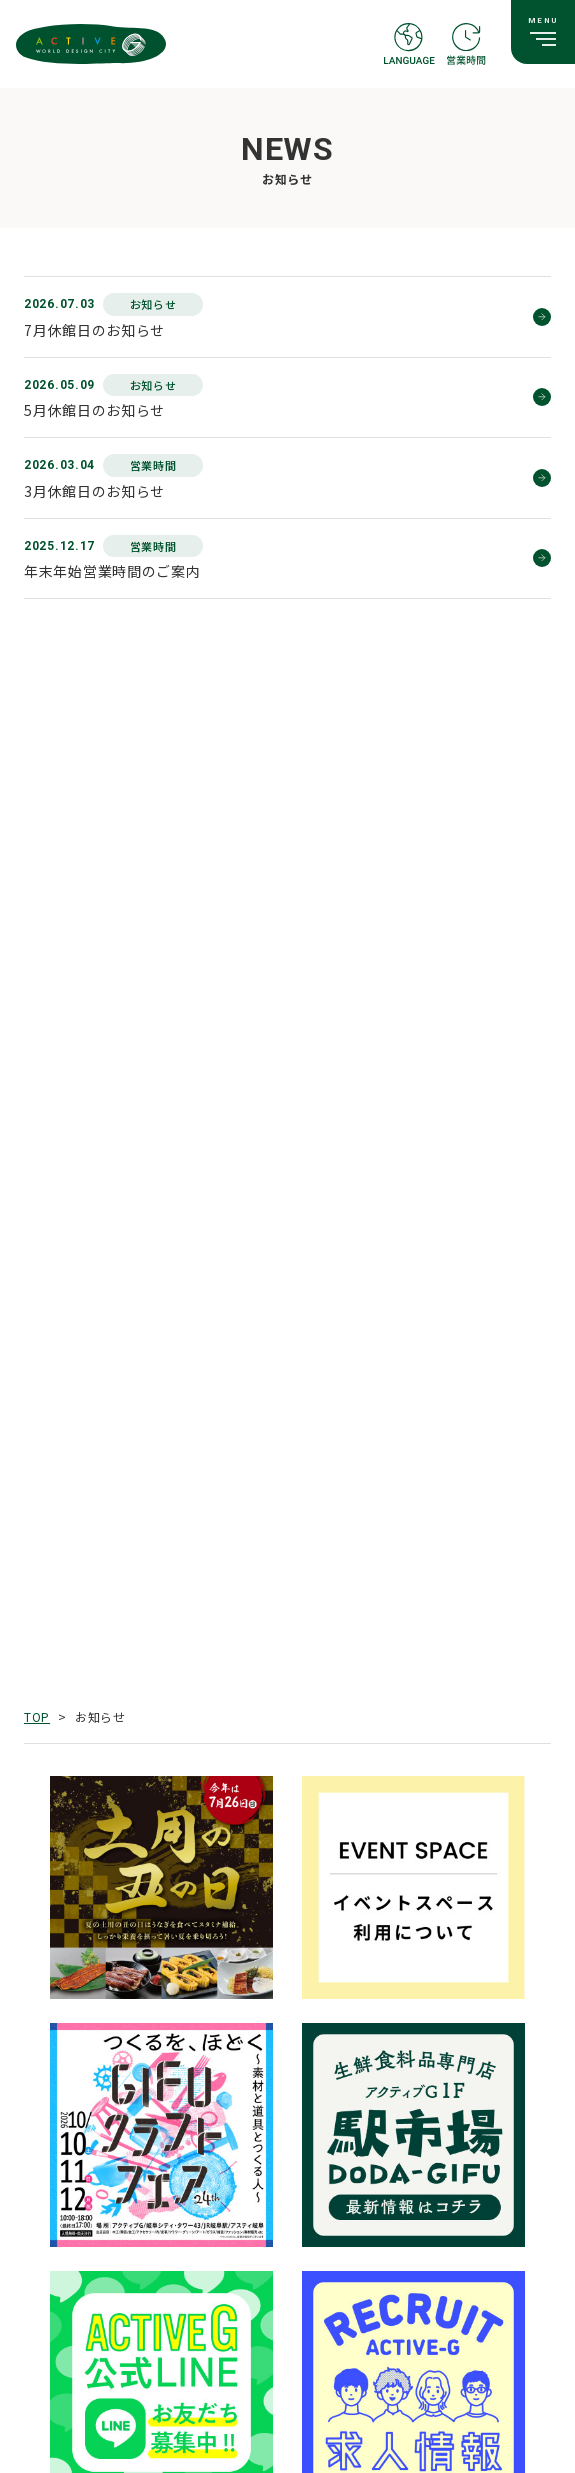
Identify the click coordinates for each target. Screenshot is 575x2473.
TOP (37, 1716)
